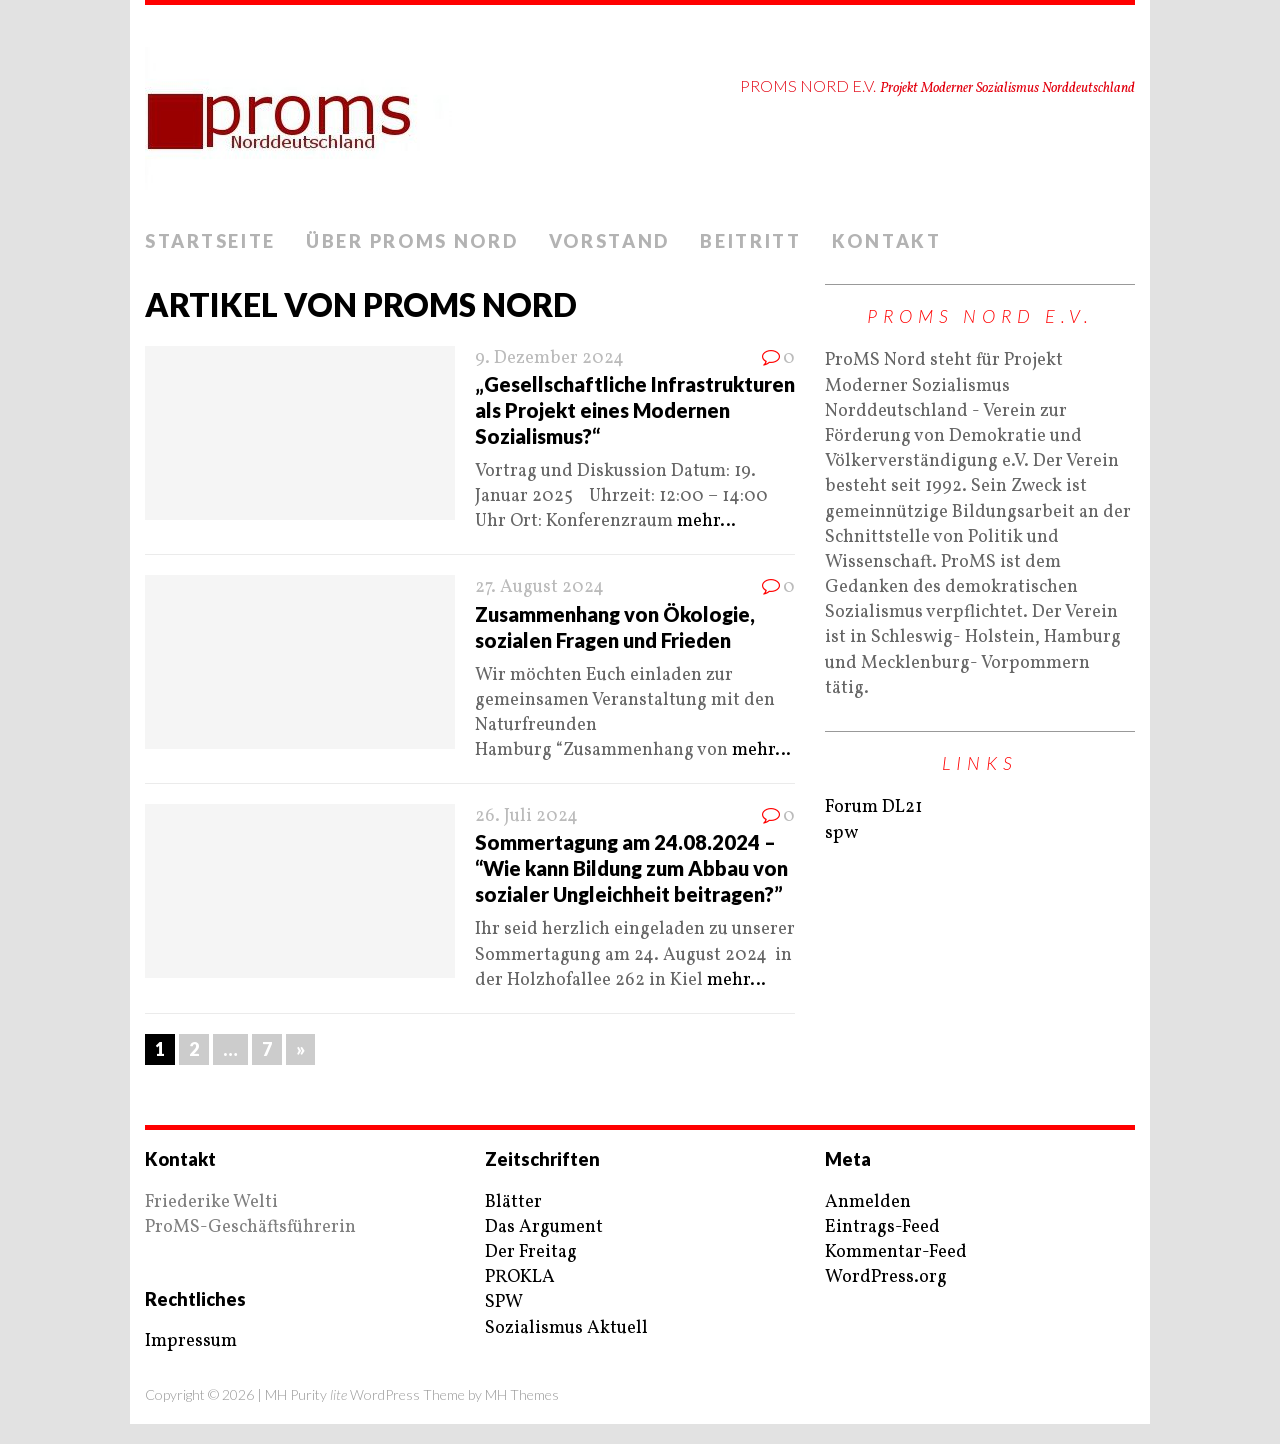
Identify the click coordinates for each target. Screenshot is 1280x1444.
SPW (504, 1302)
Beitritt (751, 241)
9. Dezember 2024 (549, 358)
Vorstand (610, 241)
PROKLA (520, 1277)
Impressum (191, 1341)
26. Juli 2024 (526, 816)
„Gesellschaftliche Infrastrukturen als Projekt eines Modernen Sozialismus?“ (635, 410)
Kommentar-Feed (896, 1252)
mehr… (706, 521)
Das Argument (544, 1227)
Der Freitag (531, 1252)
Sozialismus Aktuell (566, 1328)
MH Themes (522, 1394)
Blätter (513, 1202)
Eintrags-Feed (882, 1227)
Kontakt (887, 241)
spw (841, 833)
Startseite (210, 241)
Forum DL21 (873, 807)
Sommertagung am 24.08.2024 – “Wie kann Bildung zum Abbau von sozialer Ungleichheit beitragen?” (631, 868)
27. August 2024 (539, 587)
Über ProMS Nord (412, 241)
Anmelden (868, 1202)
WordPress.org (886, 1277)
